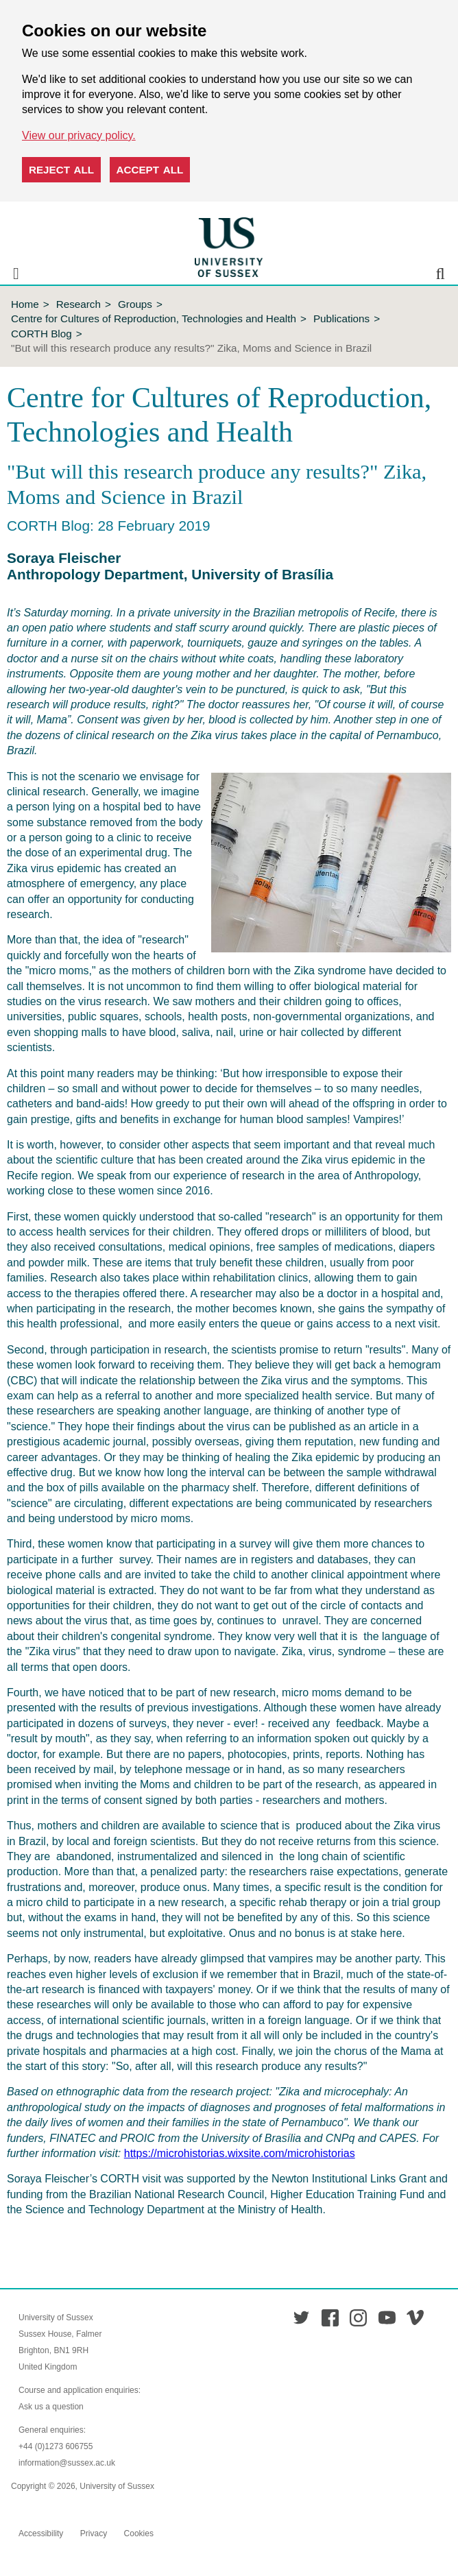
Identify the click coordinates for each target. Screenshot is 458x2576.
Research (78, 304)
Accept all (150, 170)
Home (25, 304)
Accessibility (41, 2533)
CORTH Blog (41, 333)
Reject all (61, 170)
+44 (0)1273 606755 (56, 2446)
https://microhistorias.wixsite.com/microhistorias (239, 2153)
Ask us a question (51, 2406)
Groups (135, 304)
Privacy (93, 2533)
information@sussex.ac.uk (67, 2463)
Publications (341, 318)
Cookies (139, 2533)
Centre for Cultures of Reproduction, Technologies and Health (153, 318)
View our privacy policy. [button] (79, 135)
